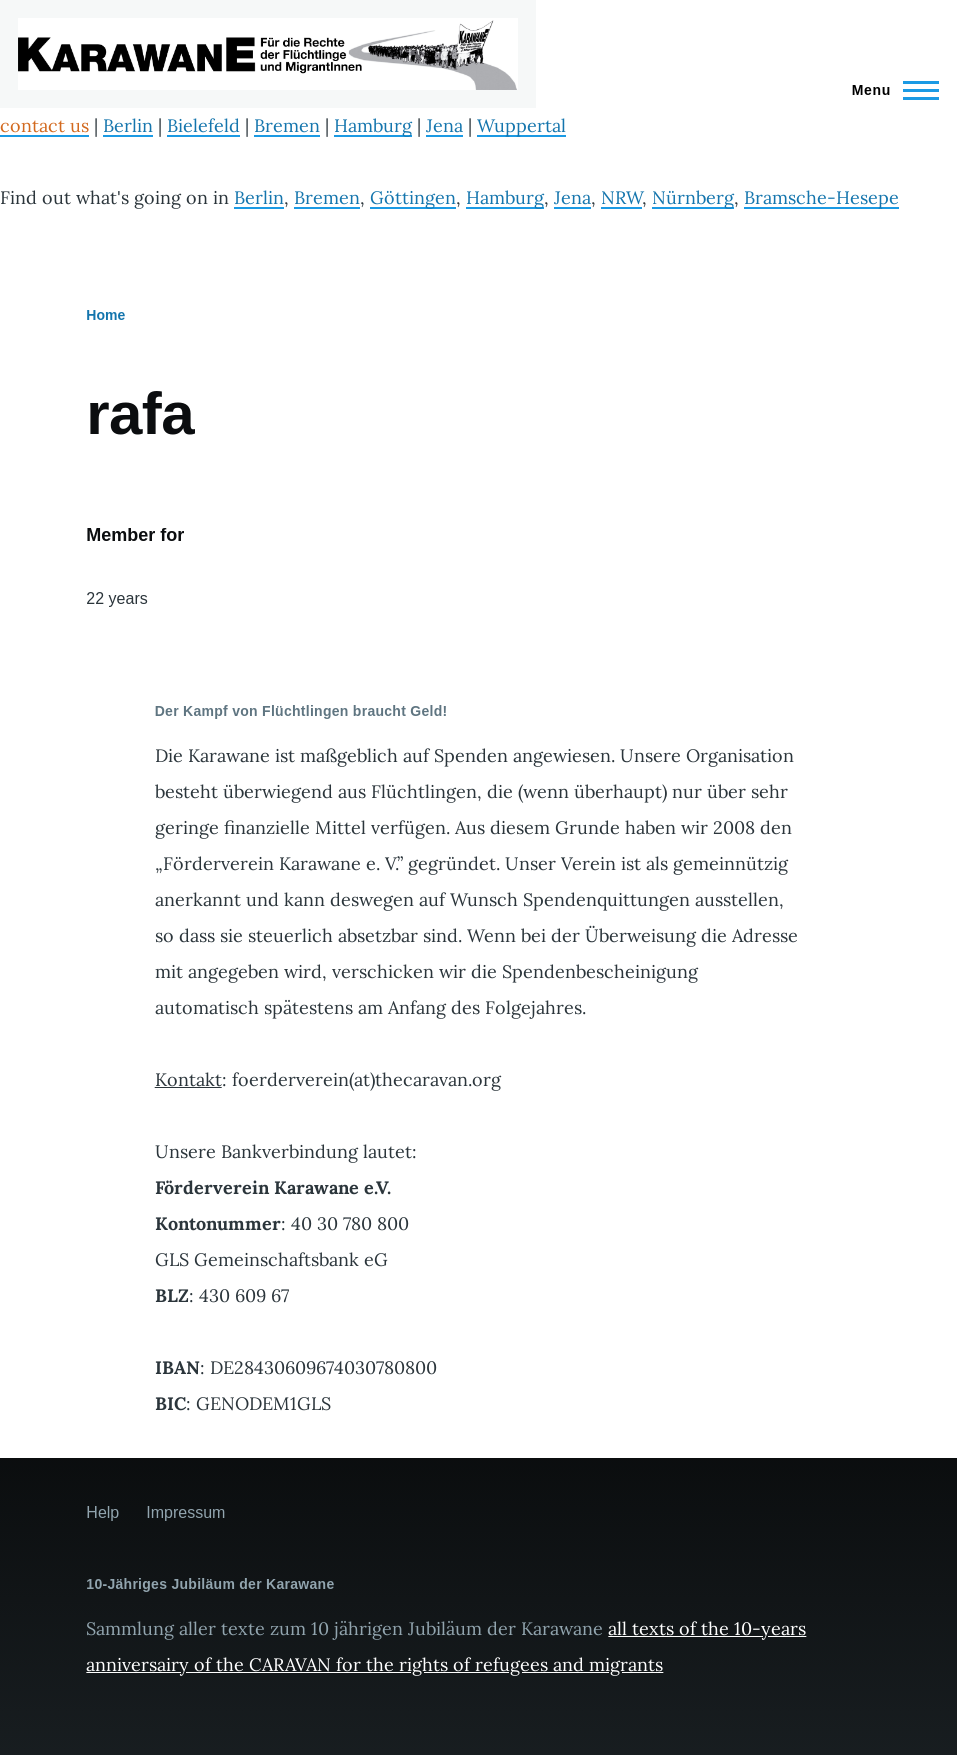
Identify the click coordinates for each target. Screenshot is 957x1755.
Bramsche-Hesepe (821, 197)
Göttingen (413, 197)
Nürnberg (693, 197)
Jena (444, 125)
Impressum (185, 1512)
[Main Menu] (889, 90)
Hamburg (373, 125)
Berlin (128, 125)
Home (105, 315)
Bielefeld (203, 125)
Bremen (287, 125)
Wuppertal (521, 125)
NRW (621, 197)
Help (102, 1512)
